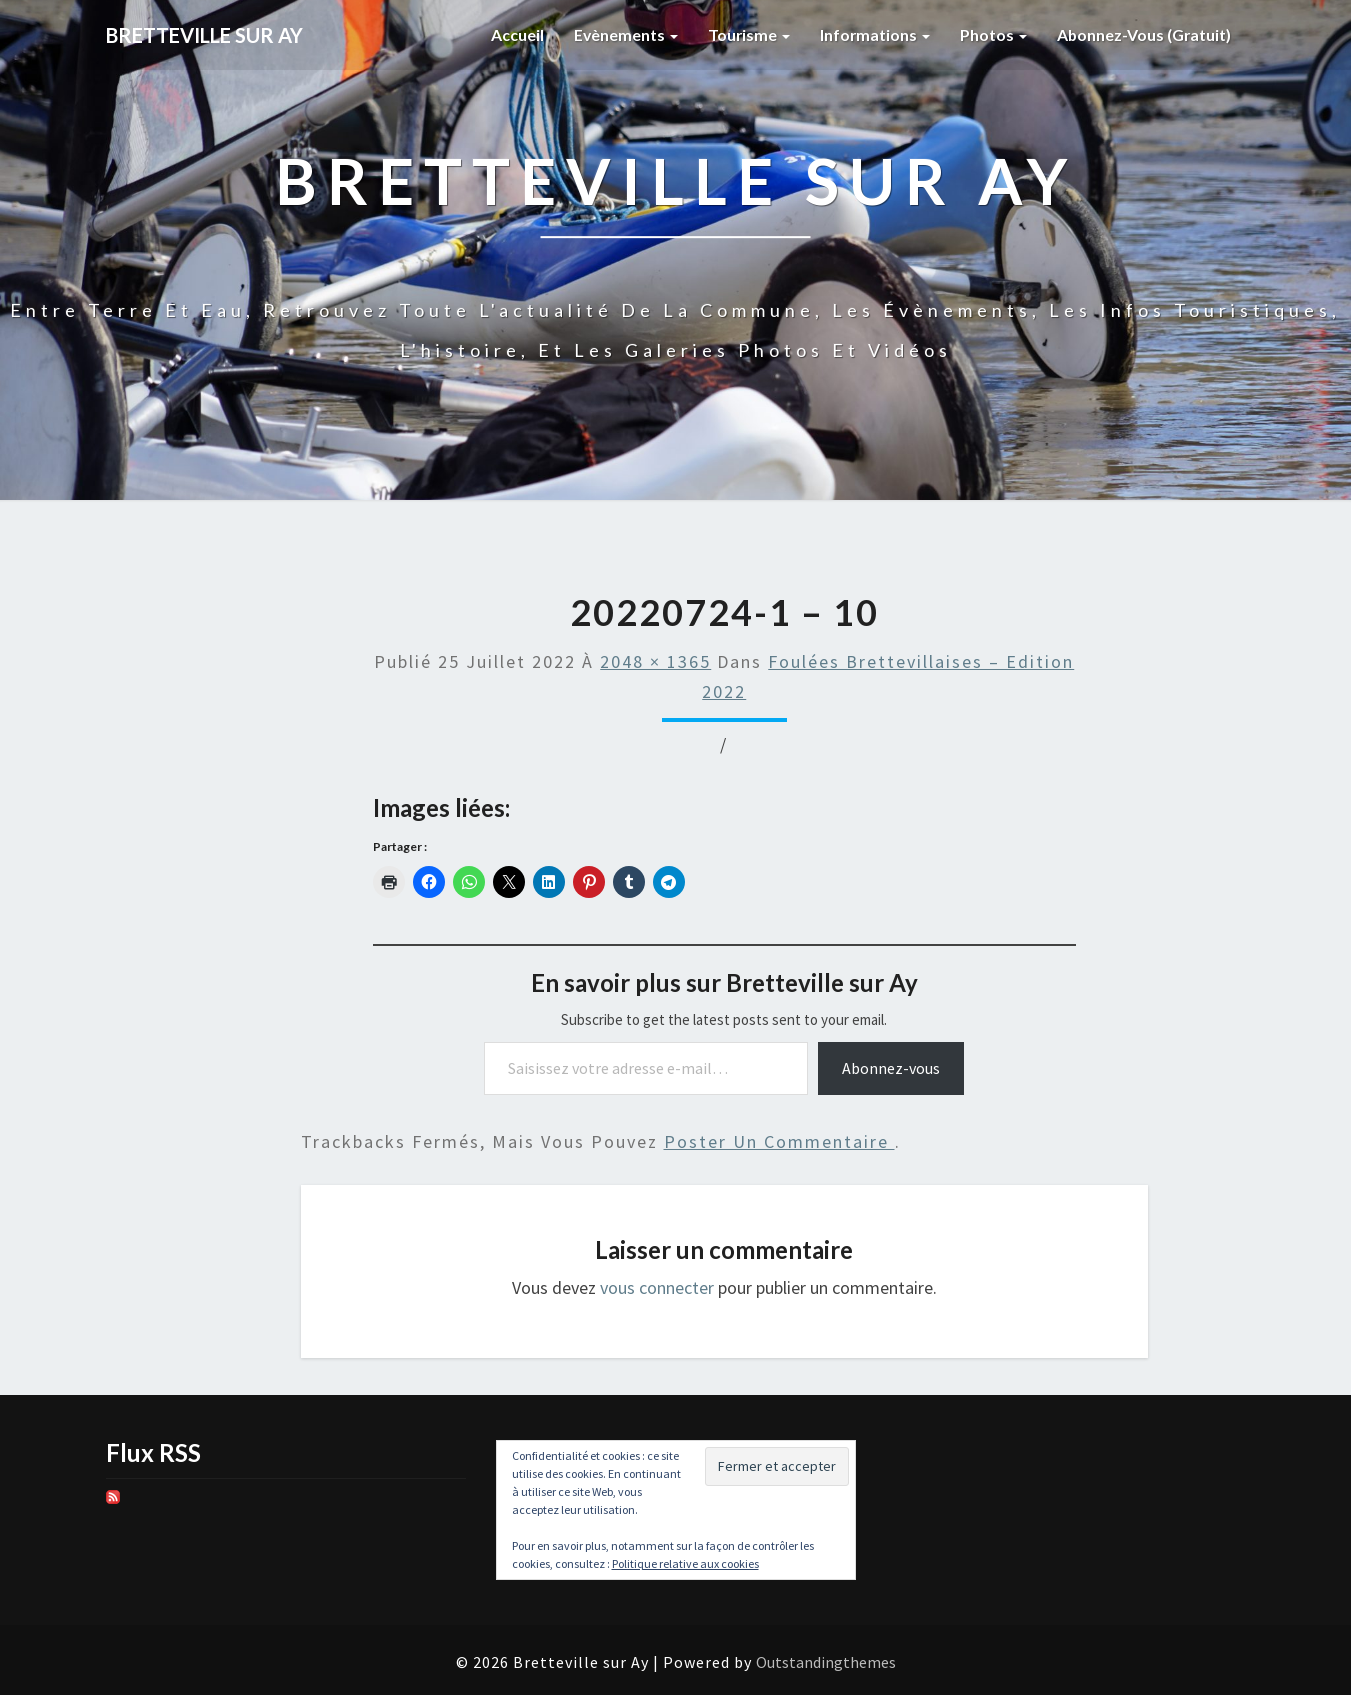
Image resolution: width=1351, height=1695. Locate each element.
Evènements (621, 34)
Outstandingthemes (826, 1662)
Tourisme (745, 34)
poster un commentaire (779, 1141)
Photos (991, 34)
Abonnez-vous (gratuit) (1143, 34)
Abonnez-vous (891, 1068)
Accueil (512, 34)
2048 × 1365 (655, 661)
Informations (872, 34)
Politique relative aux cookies (685, 1563)
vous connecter (657, 1287)
